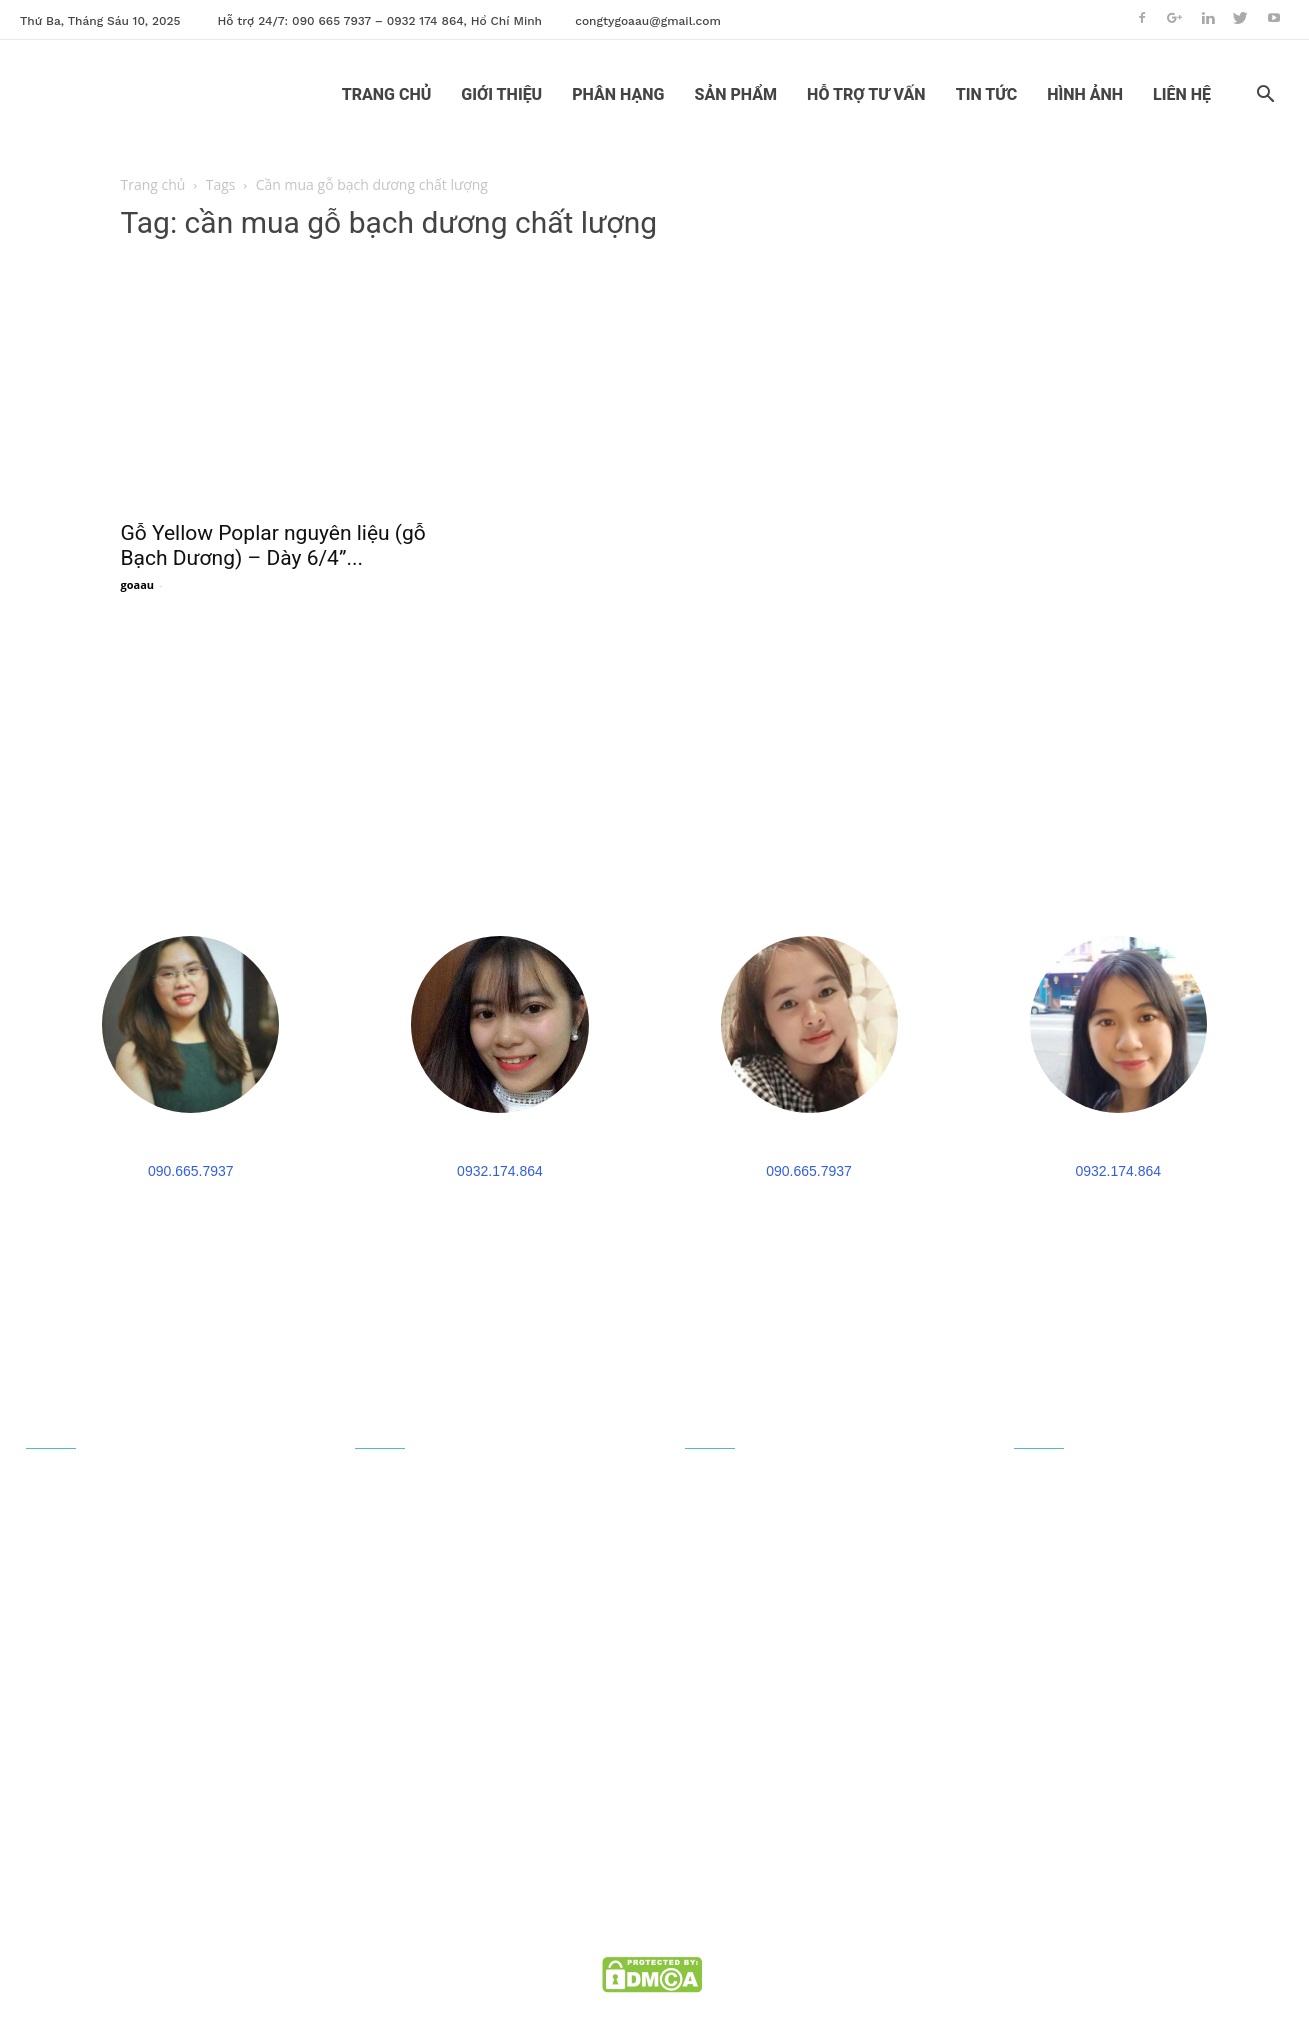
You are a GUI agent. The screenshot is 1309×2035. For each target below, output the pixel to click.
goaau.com (736, 1950)
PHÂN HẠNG (618, 94)
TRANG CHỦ (387, 94)
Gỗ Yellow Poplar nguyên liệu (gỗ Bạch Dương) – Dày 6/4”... (273, 545)
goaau (138, 584)
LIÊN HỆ (1182, 94)
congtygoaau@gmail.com (648, 21)
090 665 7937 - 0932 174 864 (151, 1811)
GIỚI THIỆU (501, 94)
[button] (1265, 96)
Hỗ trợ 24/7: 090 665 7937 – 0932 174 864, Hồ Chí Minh (380, 21)
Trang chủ (153, 184)
